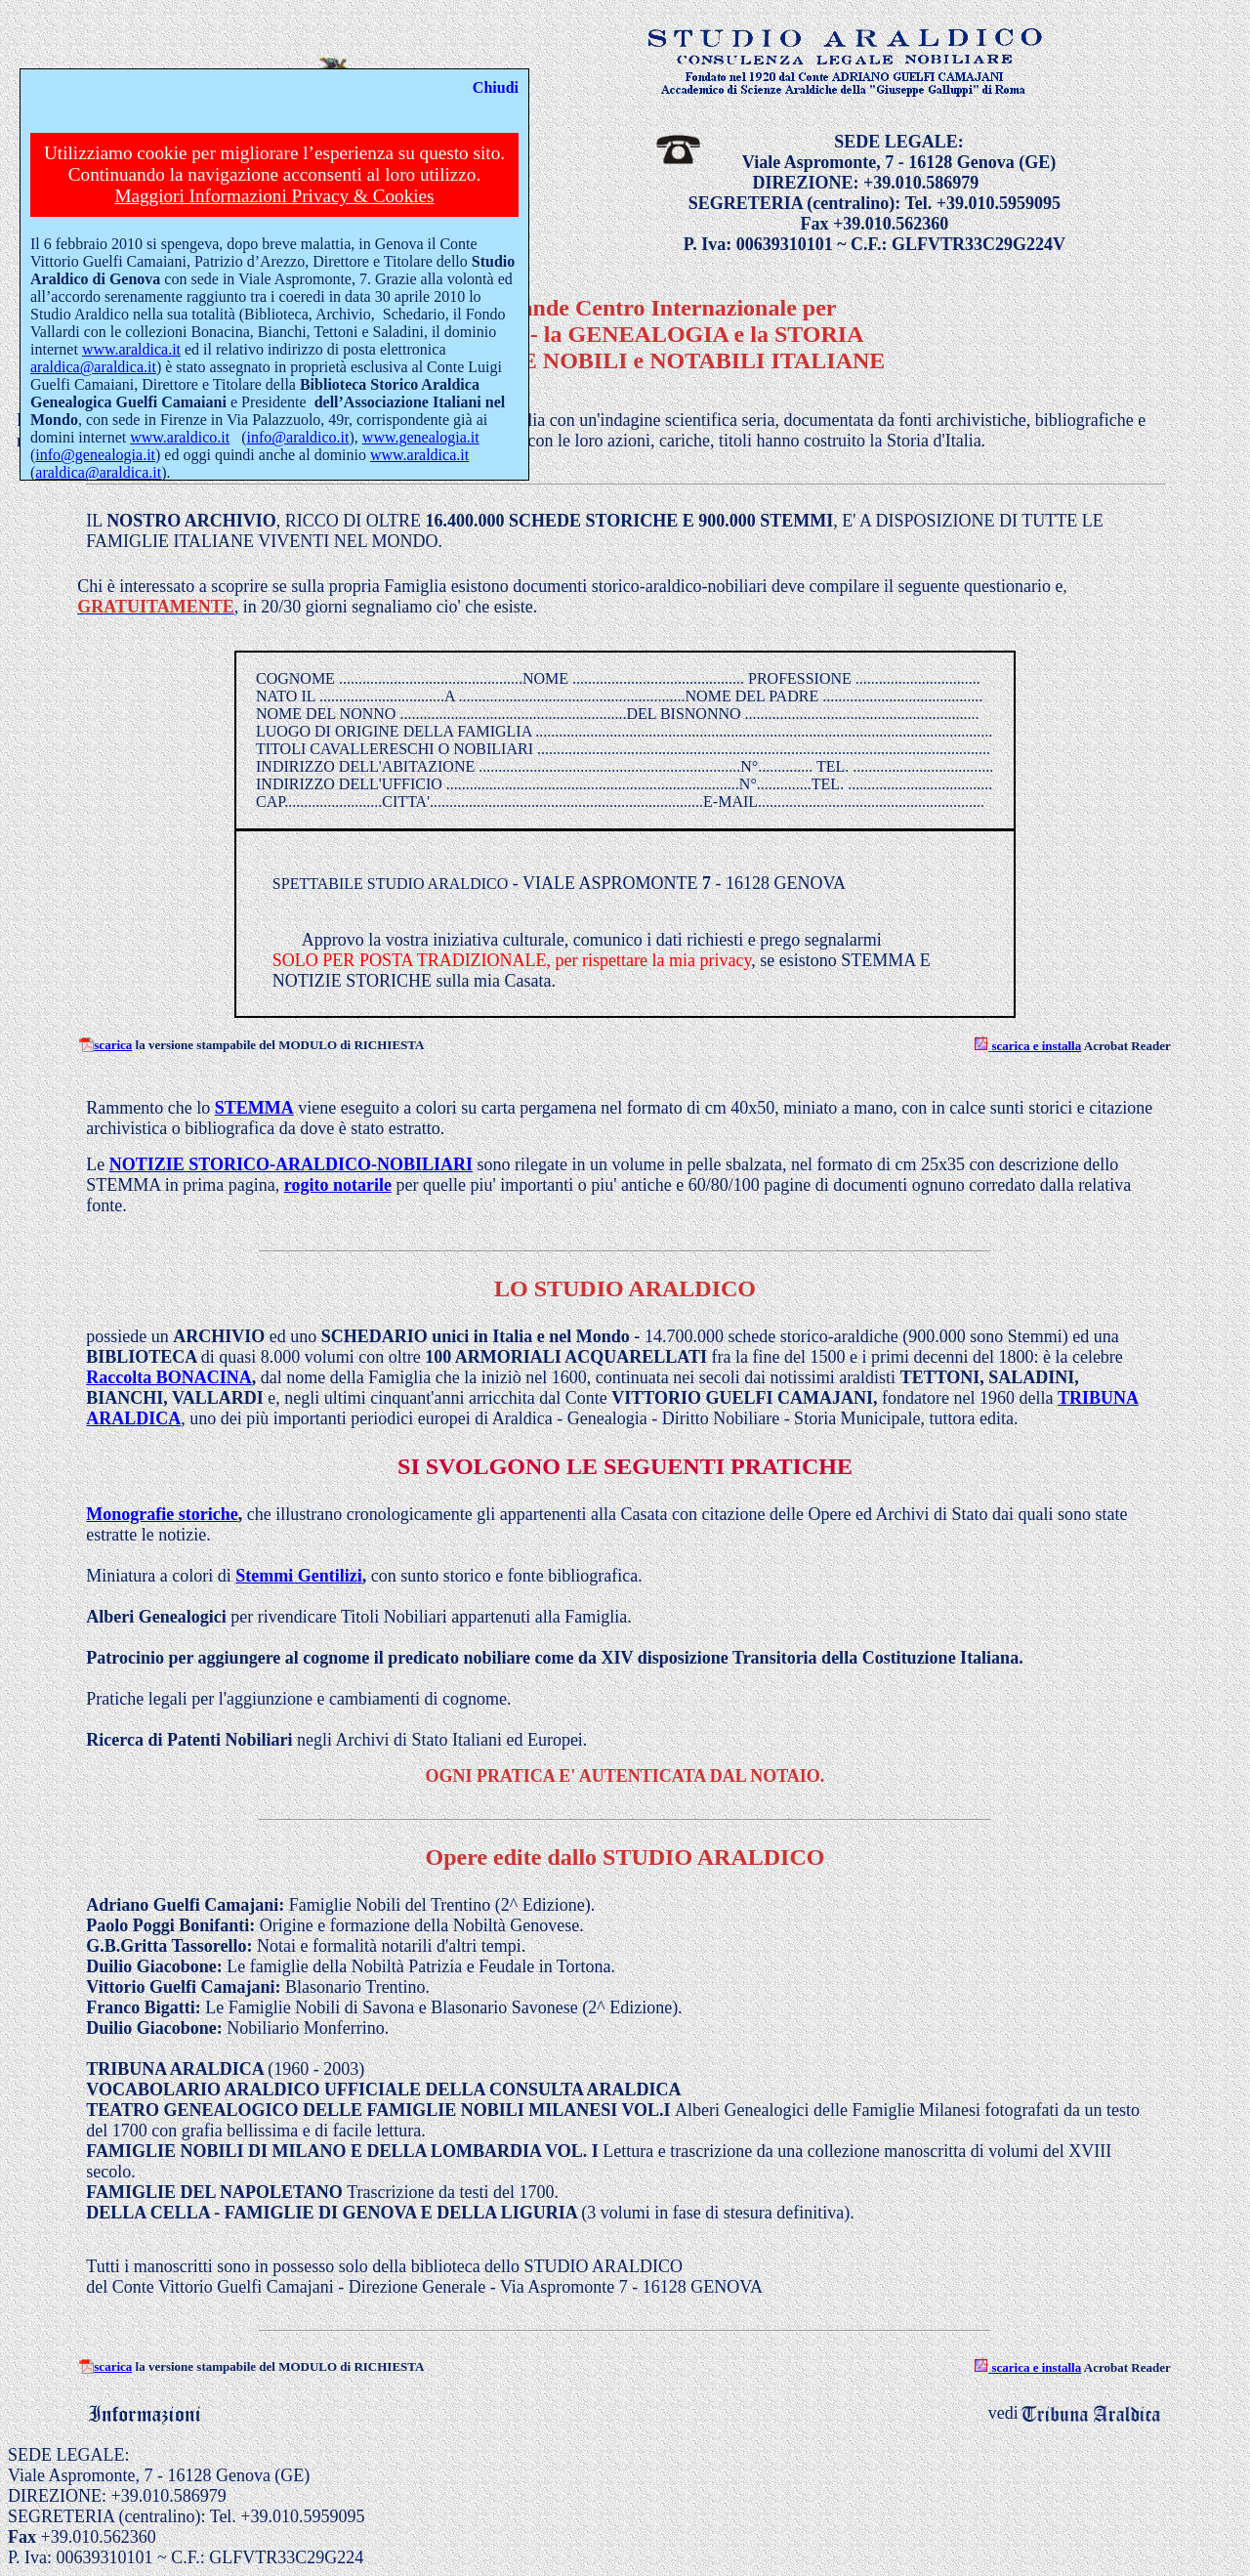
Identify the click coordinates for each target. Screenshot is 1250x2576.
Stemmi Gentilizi (298, 1575)
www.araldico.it (179, 437)
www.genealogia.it (420, 437)
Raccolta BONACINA (168, 1377)
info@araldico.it (298, 437)
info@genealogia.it (95, 454)
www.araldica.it (131, 349)
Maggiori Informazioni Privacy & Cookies (274, 196)
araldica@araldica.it (93, 367)
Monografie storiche (161, 1514)
